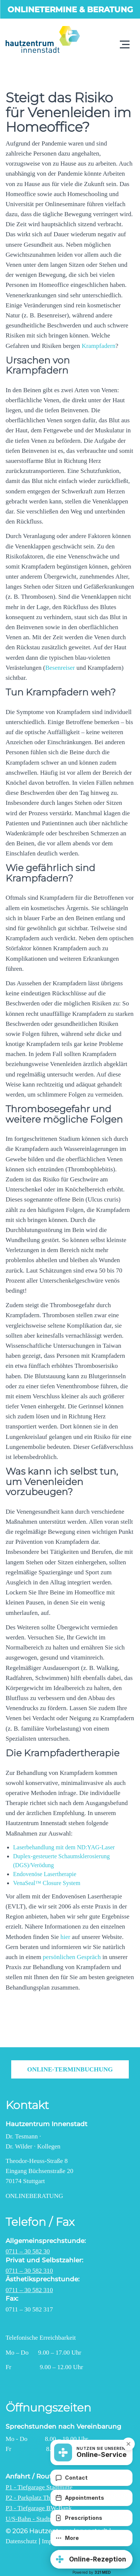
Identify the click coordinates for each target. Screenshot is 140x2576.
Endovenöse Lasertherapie (44, 1874)
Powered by (91, 2572)
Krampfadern (99, 345)
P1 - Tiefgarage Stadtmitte (39, 2487)
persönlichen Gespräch (72, 1957)
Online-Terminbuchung (70, 2069)
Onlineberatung (34, 2195)
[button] (91, 2559)
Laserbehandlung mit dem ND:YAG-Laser (64, 1847)
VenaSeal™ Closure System (46, 1883)
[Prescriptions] (91, 2518)
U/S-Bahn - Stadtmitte (34, 2518)
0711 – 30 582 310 (29, 2270)
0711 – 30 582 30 (28, 2251)
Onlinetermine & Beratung (70, 9)
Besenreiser (60, 667)
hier (65, 1936)
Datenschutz (21, 2541)
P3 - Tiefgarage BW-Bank (39, 2508)
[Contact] (91, 2478)
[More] (91, 2538)
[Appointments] (91, 2498)
